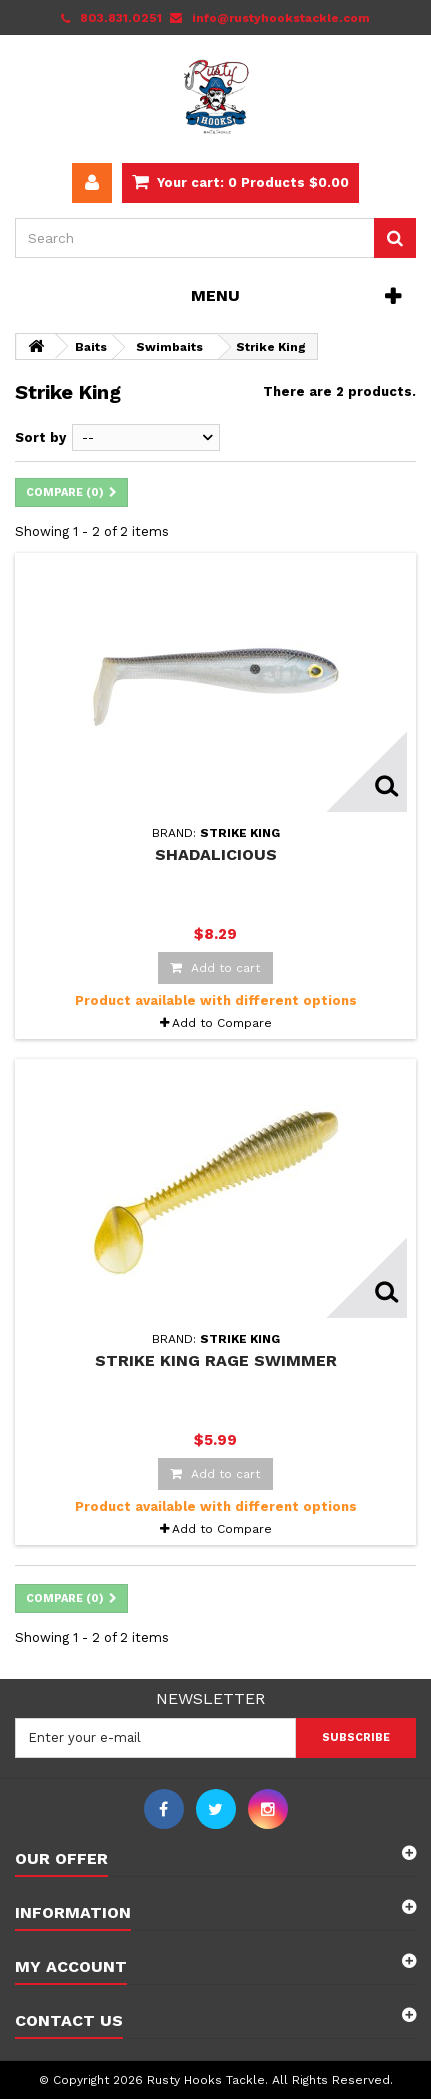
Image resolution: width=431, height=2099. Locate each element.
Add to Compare (222, 1023)
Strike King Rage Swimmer (216, 1360)
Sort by (40, 437)
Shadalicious (216, 854)
